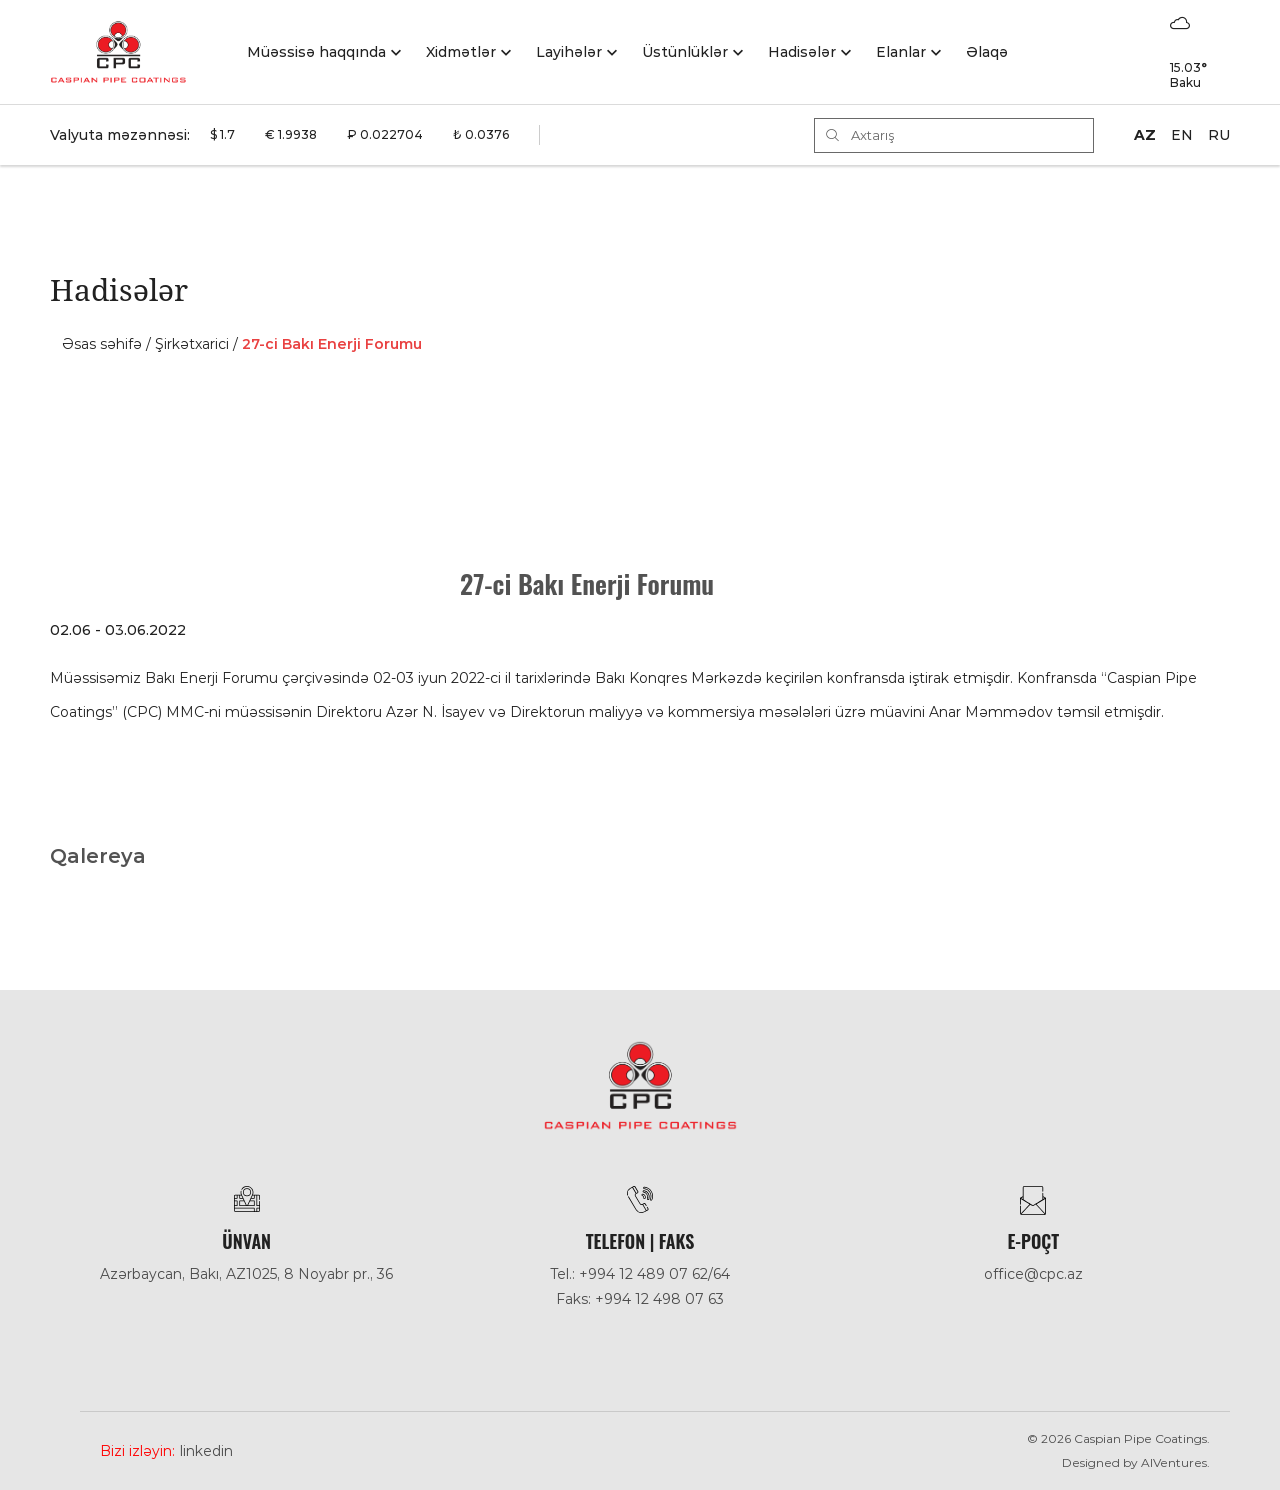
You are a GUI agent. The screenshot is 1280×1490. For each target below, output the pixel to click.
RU (1219, 135)
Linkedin (206, 1451)
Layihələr (569, 52)
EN (1182, 135)
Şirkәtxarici (192, 344)
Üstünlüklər (685, 52)
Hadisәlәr (802, 52)
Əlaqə (987, 52)
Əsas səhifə (102, 344)
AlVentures (1174, 1462)
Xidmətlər (461, 52)
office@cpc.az (1033, 1274)
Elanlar (901, 52)
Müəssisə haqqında (316, 52)
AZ (1145, 135)
